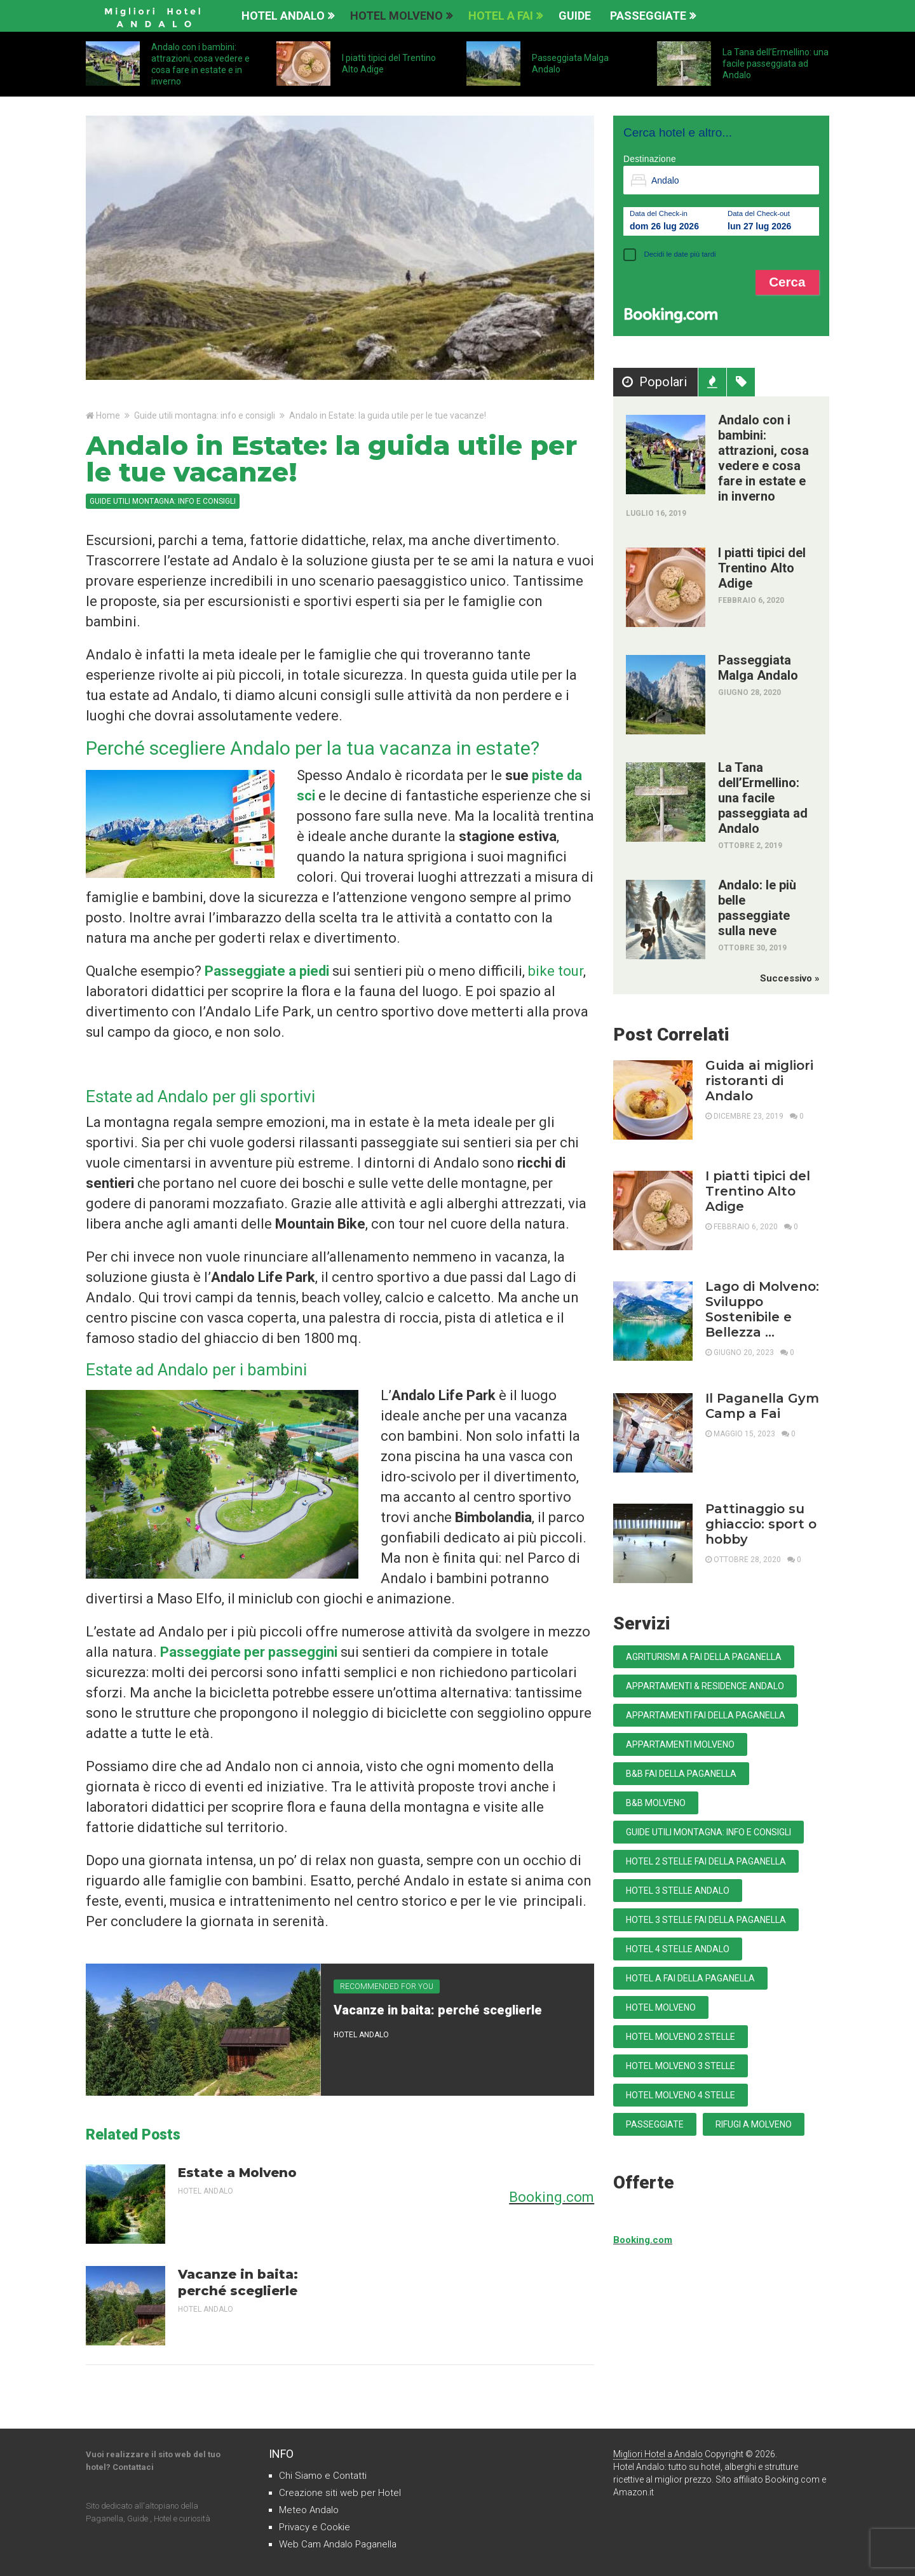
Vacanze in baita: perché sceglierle (438, 2010)
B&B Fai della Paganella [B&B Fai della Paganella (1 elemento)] (681, 1774)
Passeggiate (648, 15)
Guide (575, 15)
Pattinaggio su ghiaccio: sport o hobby (761, 1524)
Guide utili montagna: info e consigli (204, 415)
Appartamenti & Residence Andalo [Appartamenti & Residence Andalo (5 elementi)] (705, 1686)
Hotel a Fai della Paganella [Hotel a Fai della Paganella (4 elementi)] (690, 1978)
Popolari (662, 381)
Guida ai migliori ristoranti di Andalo (759, 1080)
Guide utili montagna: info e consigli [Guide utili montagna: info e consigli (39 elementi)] (708, 1832)
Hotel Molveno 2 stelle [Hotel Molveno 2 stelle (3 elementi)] (680, 2037)
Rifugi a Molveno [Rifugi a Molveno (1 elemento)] (753, 2124)
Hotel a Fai (500, 15)
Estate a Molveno (237, 2172)
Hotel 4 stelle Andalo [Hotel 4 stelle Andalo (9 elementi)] (677, 1949)
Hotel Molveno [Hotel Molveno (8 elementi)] (661, 2007)
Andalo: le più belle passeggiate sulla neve (757, 907)
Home (108, 415)
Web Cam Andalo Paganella (337, 2544)
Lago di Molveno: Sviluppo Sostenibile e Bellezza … (762, 1309)
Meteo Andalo (309, 2510)
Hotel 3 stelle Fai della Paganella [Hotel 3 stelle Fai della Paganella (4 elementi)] (706, 1920)
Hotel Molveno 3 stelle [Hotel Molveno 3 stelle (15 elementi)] (680, 2066)
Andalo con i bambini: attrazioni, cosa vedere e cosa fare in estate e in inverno (763, 458)
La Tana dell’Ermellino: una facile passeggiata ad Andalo (775, 63)
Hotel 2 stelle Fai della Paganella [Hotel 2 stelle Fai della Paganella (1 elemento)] (706, 1861)
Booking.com (551, 2197)
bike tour (555, 971)
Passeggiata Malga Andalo (758, 667)
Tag (742, 382)
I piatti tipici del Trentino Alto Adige (762, 568)
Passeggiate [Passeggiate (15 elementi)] (655, 2124)
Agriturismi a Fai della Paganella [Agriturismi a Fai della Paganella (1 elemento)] (704, 1657)
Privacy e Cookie (314, 2527)
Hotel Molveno (396, 15)
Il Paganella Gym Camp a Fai (762, 1406)
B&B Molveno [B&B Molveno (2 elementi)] (656, 1803)
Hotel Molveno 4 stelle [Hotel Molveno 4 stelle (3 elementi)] (680, 2095)
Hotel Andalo (283, 15)
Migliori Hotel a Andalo (658, 2454)
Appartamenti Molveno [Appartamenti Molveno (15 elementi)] (680, 1744)
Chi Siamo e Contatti (323, 2475)
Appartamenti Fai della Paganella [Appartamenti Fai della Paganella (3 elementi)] (705, 1715)
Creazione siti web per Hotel (340, 2492)
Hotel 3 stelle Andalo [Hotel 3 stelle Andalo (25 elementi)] (677, 1890)
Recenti (713, 382)
